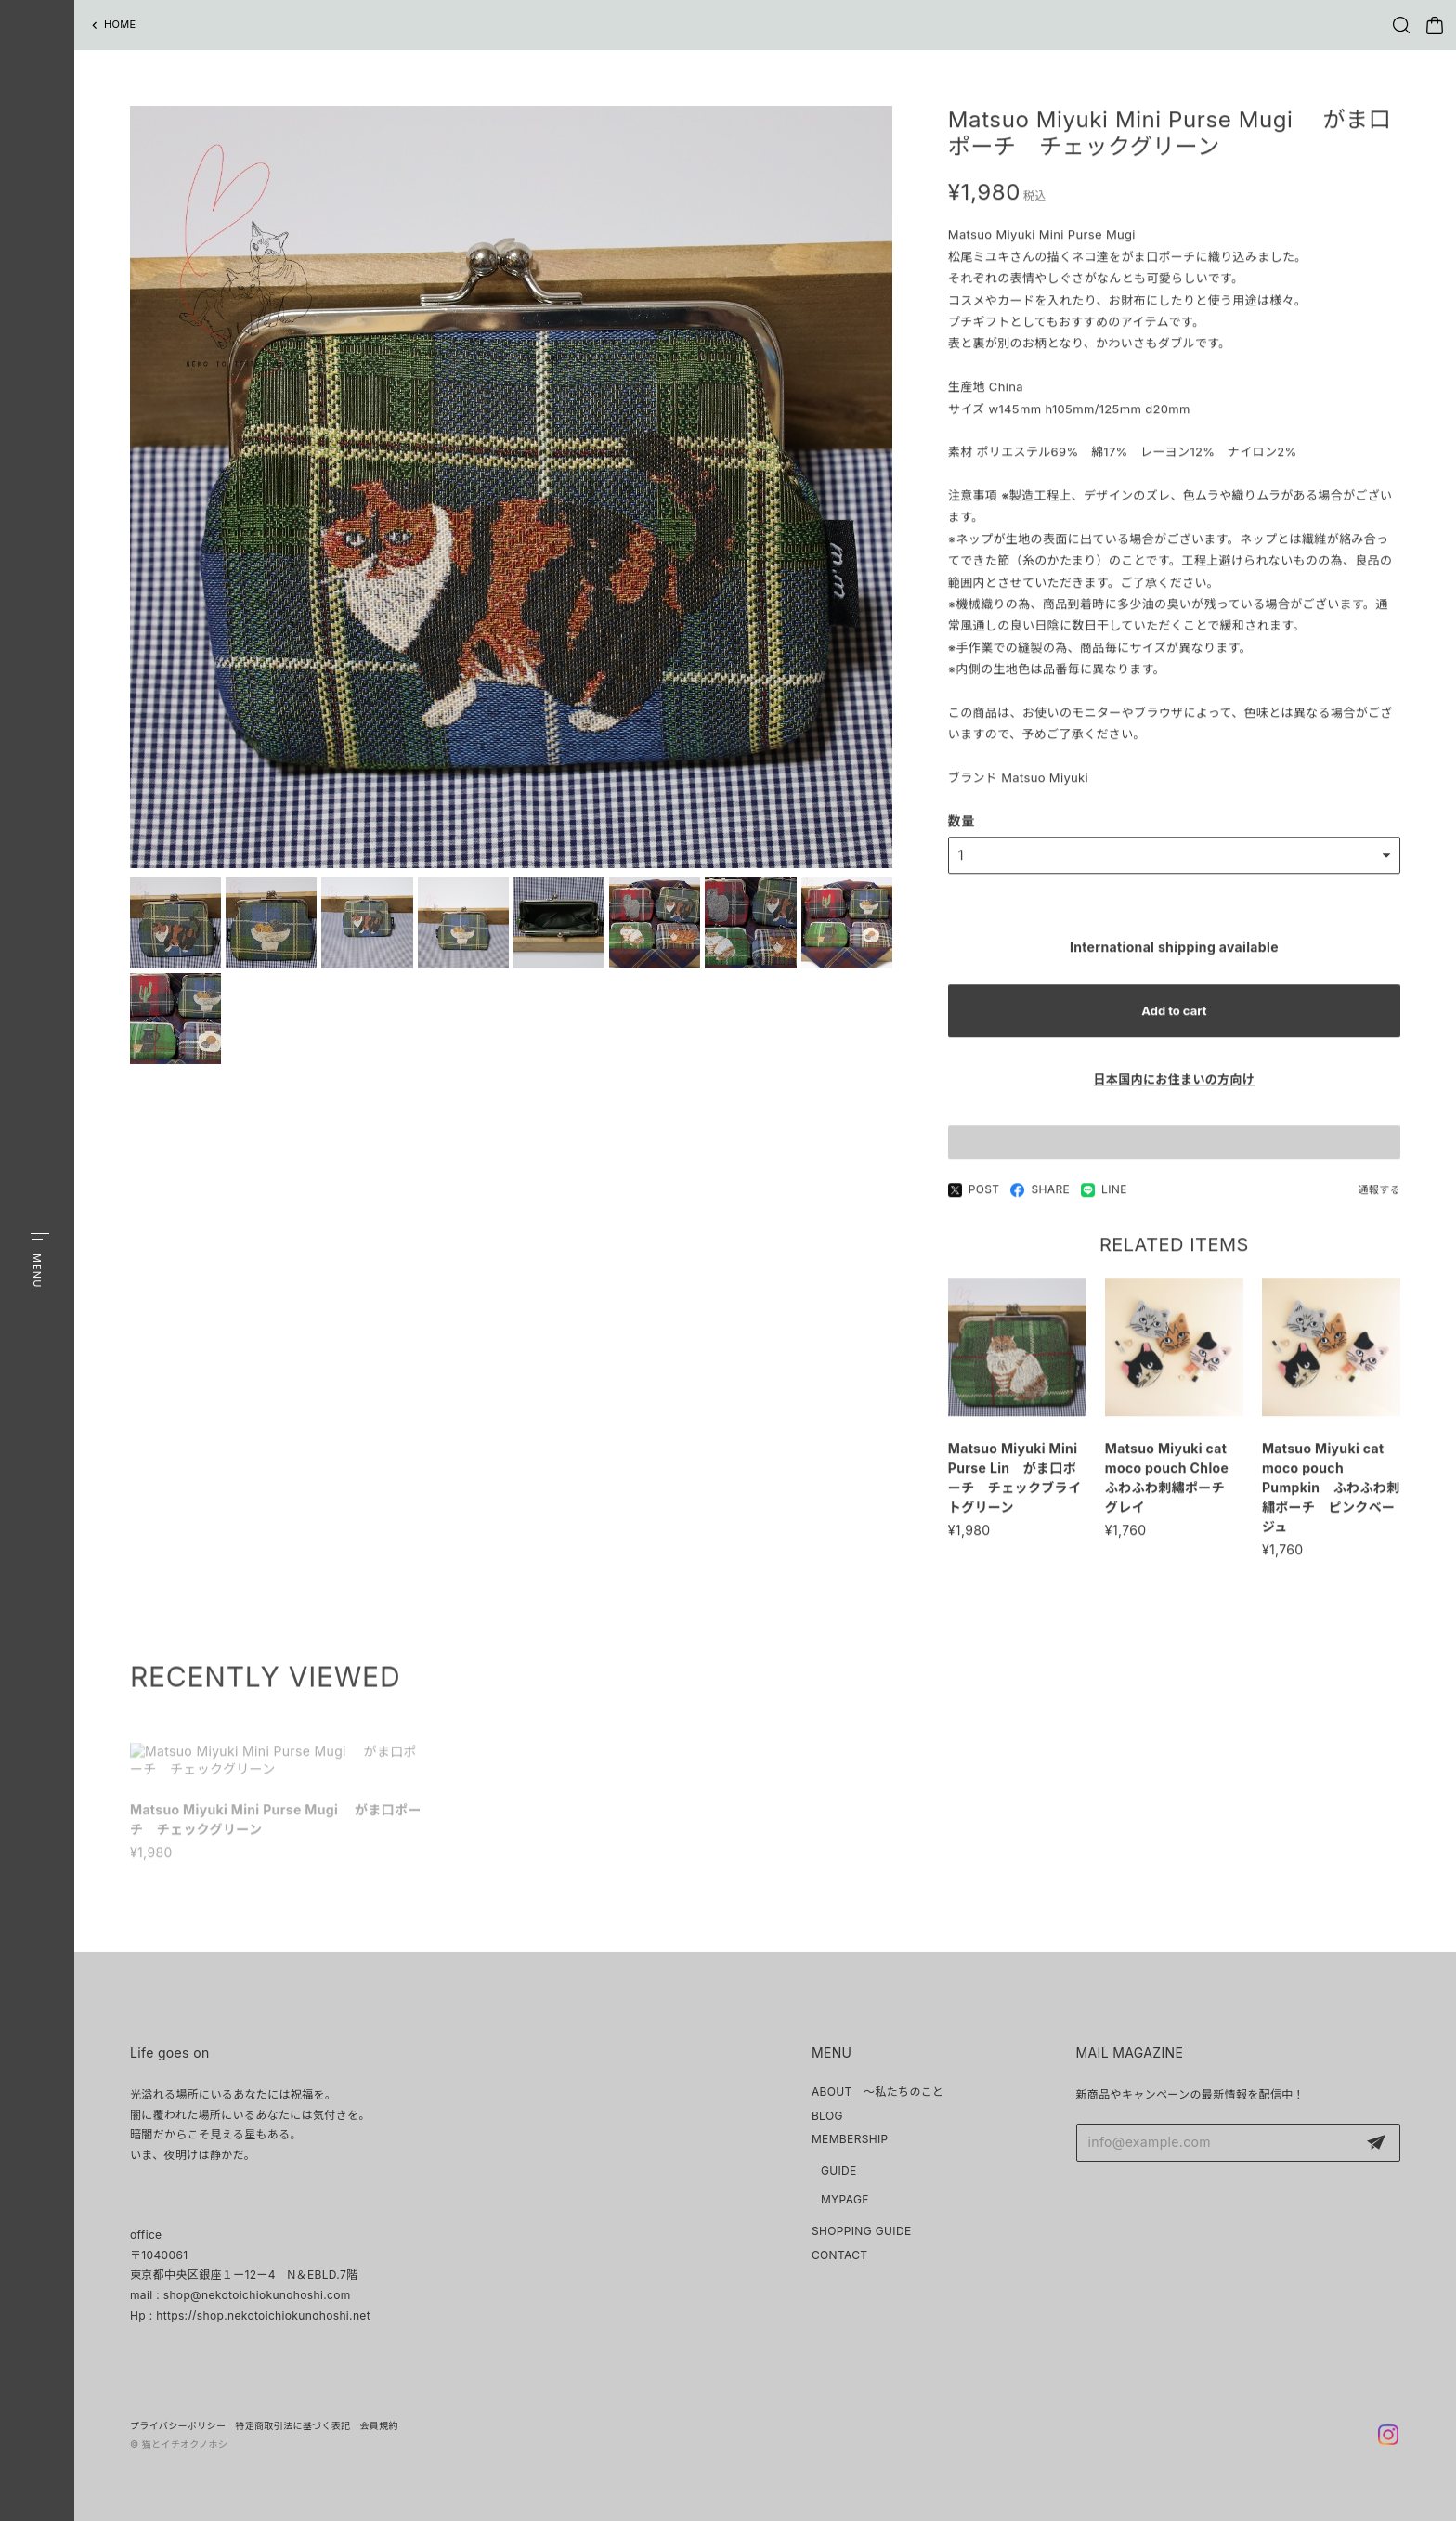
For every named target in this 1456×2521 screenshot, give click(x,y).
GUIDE (839, 2170)
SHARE (1040, 1198)
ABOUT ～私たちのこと (878, 2092)
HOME (120, 24)
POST (974, 1198)
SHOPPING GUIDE (862, 2231)
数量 (961, 829)
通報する (1379, 1198)
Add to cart (1173, 1019)
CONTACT (840, 2255)
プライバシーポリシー (178, 2425)
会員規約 (379, 2425)
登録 (1376, 2143)
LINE (1104, 1198)
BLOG (827, 2116)
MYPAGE (845, 2199)
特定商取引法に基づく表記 (292, 2425)
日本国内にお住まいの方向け (1174, 1088)
